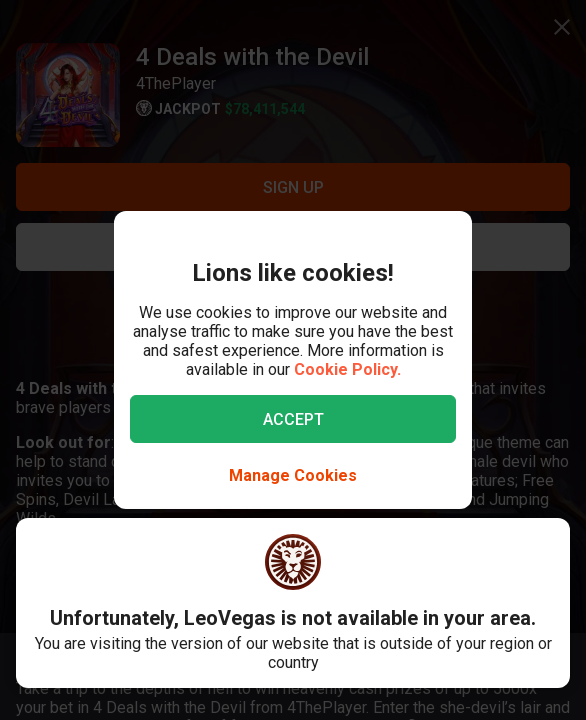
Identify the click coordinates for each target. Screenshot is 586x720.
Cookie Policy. (347, 369)
